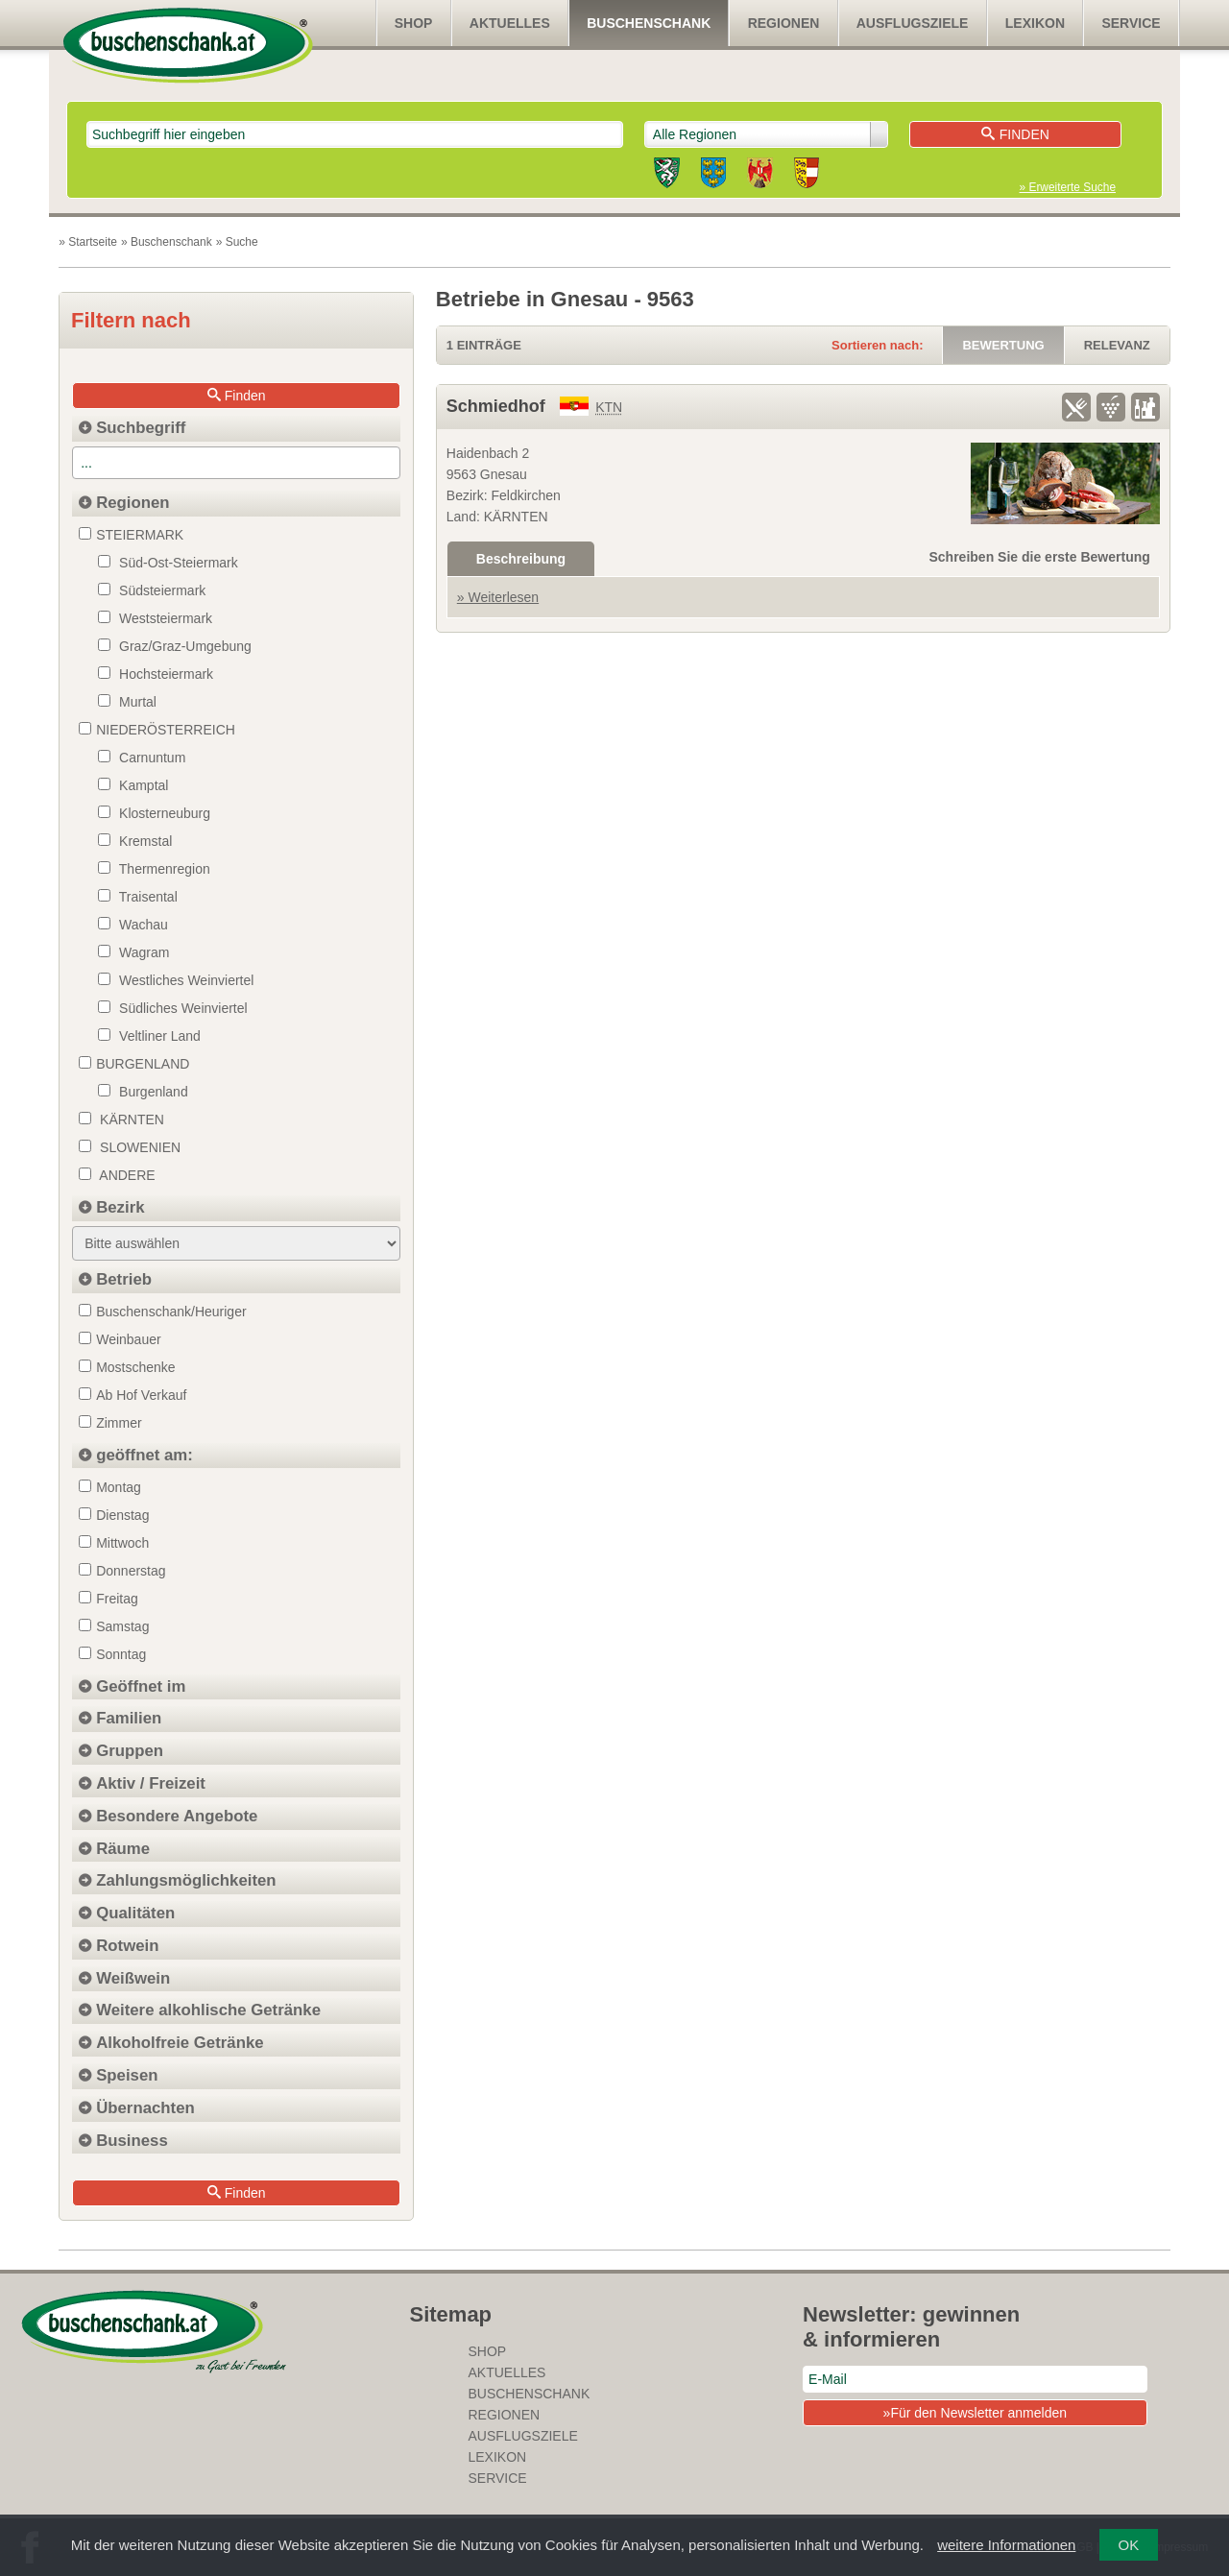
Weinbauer (119, 1339)
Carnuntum (141, 757)
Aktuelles (510, 23)
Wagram (133, 952)
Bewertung (1003, 345)
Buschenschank (649, 23)
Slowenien (130, 1147)
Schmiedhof (495, 406)
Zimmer (110, 1423)
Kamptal (133, 785)
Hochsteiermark (155, 674)
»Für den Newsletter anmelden (975, 2412)
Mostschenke (127, 1367)
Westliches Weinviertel (175, 980)
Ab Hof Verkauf (132, 1395)
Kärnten (121, 1119)
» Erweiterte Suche (1068, 187)
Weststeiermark (155, 618)
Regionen (784, 23)
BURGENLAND (134, 1063)
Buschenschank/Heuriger (162, 1311)
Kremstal (135, 841)
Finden (1015, 134)
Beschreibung (521, 558)
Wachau (133, 924)
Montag (110, 1487)
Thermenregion (154, 869)
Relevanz (1117, 345)
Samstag (114, 1626)
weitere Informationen (1006, 2545)
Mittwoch (114, 1543)
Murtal (127, 702)
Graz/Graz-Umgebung (175, 646)
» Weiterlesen (498, 597)
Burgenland (143, 1091)
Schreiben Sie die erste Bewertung (1039, 557)
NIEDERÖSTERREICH (157, 729)
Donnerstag (122, 1570)
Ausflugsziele (912, 23)
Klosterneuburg (154, 813)
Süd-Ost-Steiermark (168, 562)
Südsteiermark (151, 590)
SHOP (414, 23)
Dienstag (114, 1515)
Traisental (138, 896)
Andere (117, 1175)
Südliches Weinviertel (172, 1008)
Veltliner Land (149, 1036)
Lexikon (1035, 23)
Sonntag (112, 1654)
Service (1130, 23)
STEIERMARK (131, 534)
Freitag (108, 1598)
